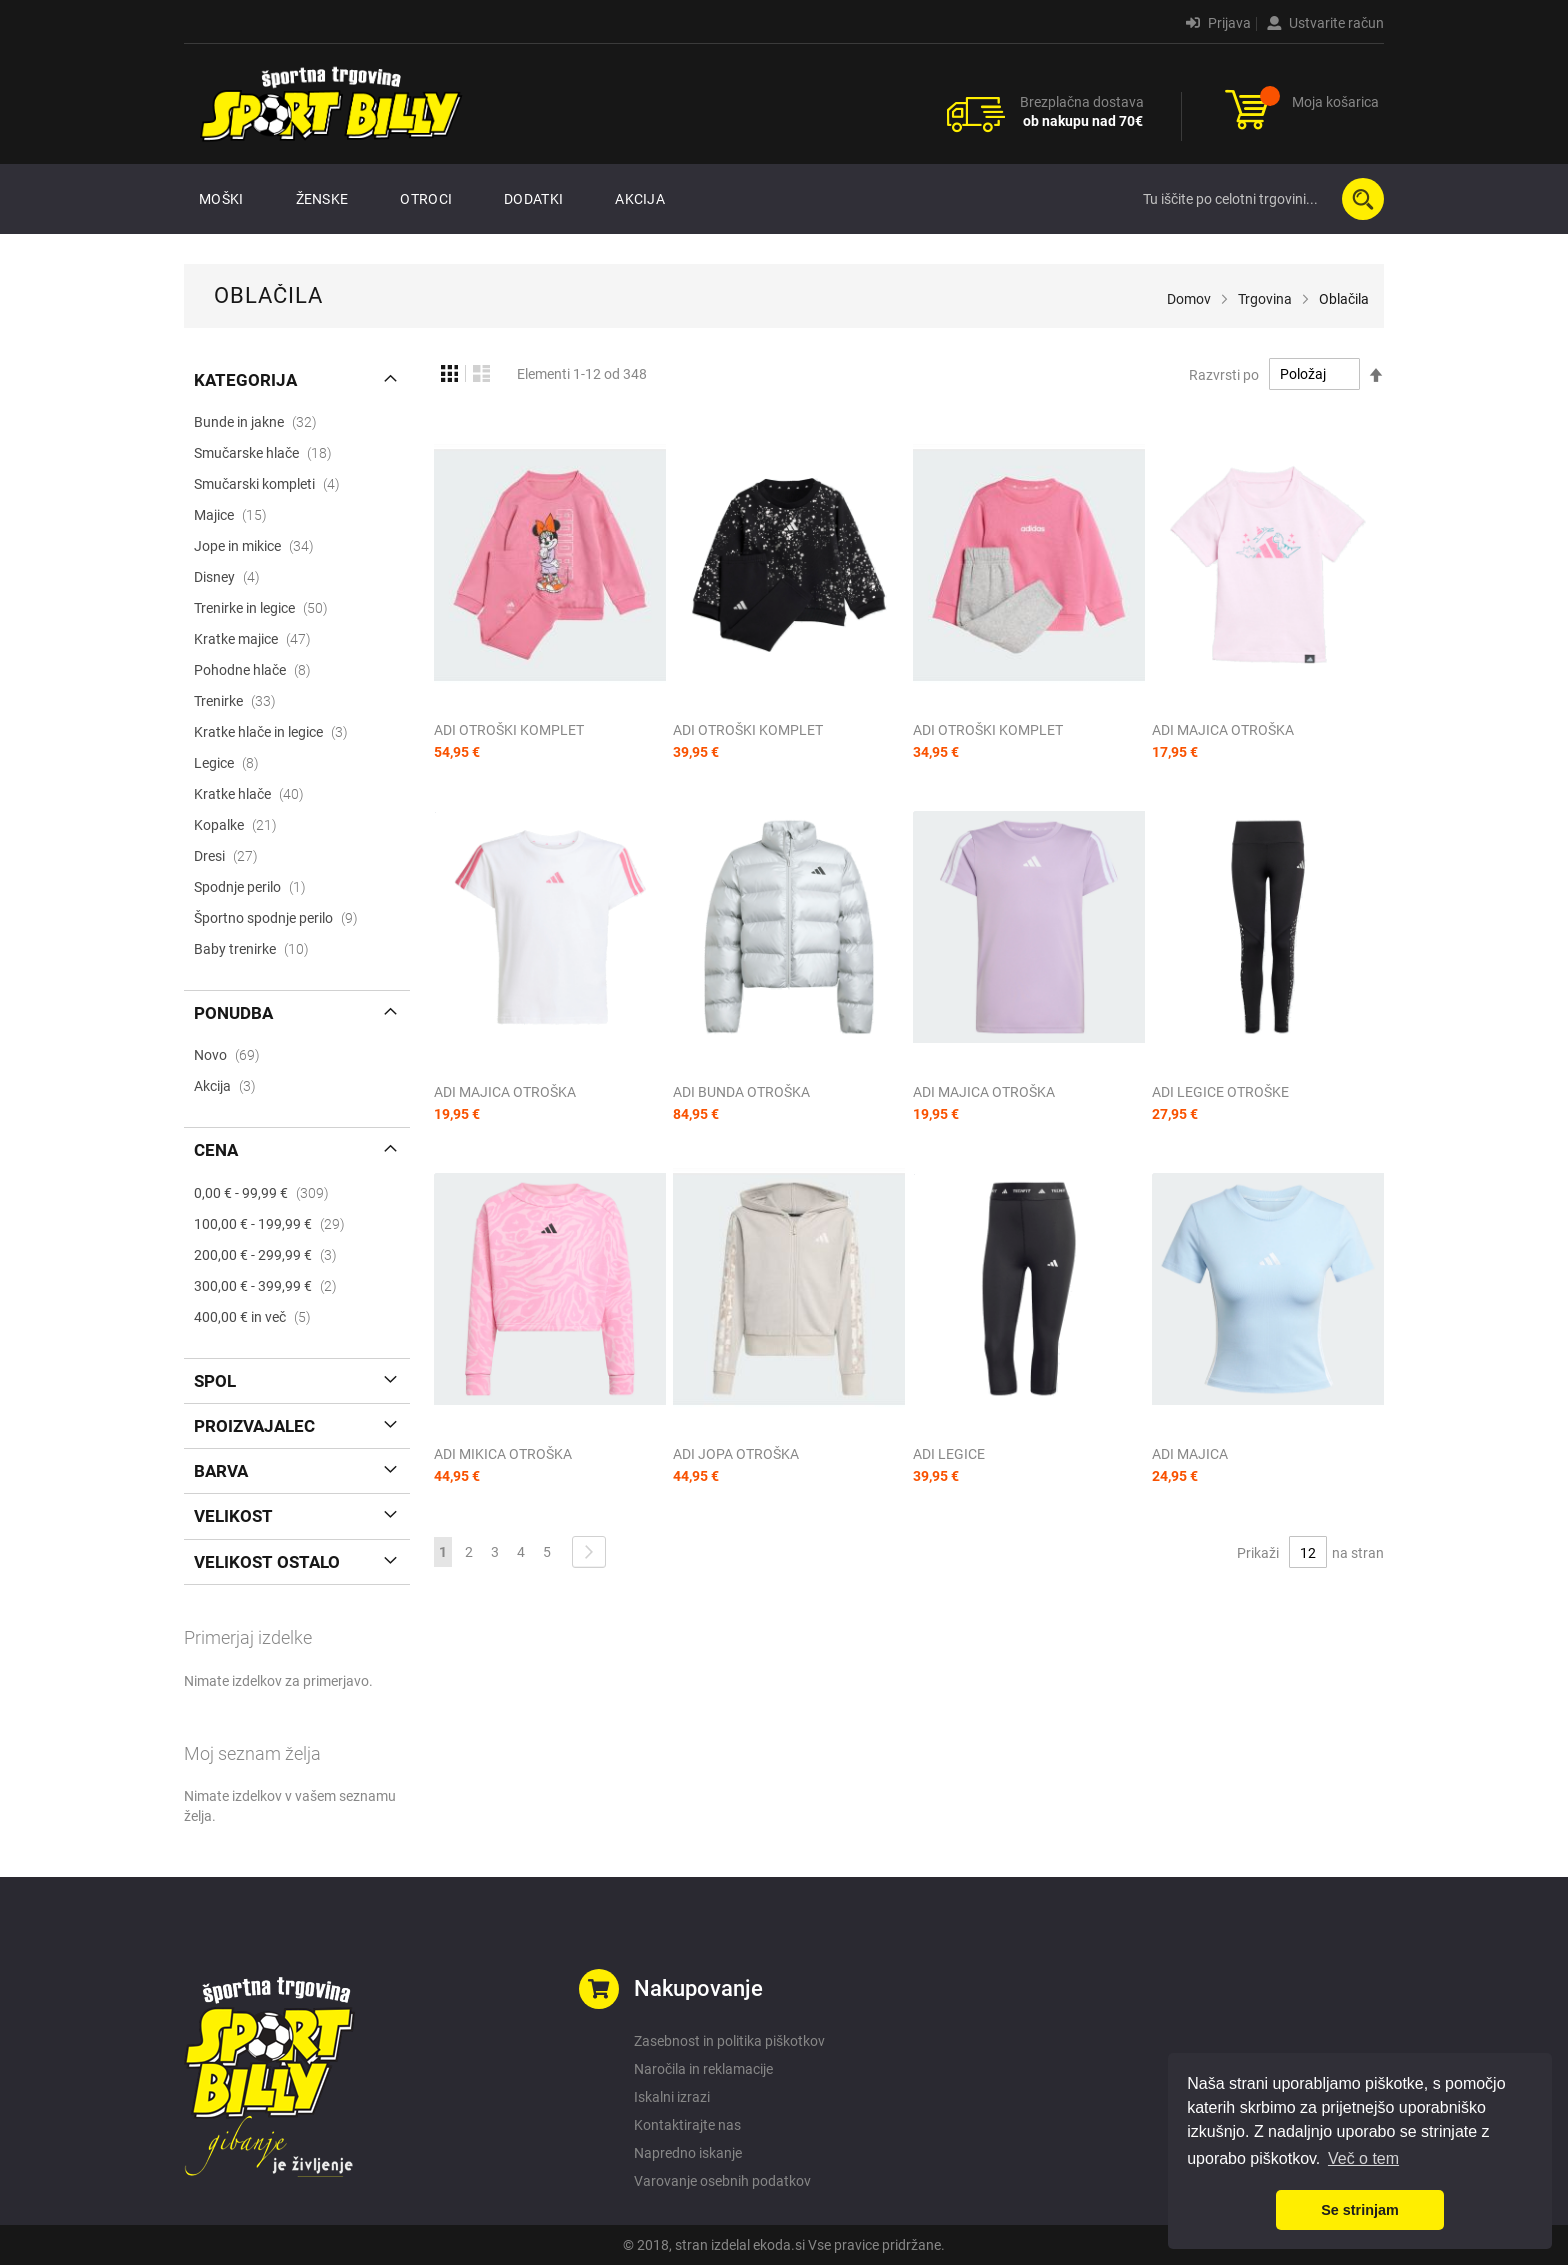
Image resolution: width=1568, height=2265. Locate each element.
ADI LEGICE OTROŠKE (1220, 1092)
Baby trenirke (257, 949)
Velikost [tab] (233, 1516)
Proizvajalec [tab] (254, 1426)
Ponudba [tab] (233, 1013)
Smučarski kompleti (273, 484)
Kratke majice (258, 639)
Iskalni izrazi (672, 2097)
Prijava (1218, 23)
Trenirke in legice (267, 608)
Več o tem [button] (1363, 2158)
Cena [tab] (216, 1150)
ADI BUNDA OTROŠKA (741, 1092)
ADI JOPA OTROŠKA (736, 1454)
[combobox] (1259, 199)
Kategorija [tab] (245, 380)
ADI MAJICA (1190, 1454)
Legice (232, 763)
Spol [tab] (215, 1381)
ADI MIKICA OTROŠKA (503, 1454)
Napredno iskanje (688, 2153)
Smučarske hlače (269, 453)
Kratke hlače (255, 794)
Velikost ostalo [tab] (267, 1562)
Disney (233, 577)
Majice (236, 515)
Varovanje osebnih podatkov (722, 2181)
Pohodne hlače (258, 670)
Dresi (232, 856)
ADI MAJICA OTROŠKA (1223, 730)
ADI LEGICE (949, 1454)
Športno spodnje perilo (282, 918)
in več (258, 1317)
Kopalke (241, 825)
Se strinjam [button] (1360, 2210)
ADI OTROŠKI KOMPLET (509, 730)
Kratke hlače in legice (277, 732)
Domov (1189, 299)
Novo (233, 1055)
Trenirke (241, 701)
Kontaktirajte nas (687, 2125)
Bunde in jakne (261, 422)
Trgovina (1265, 299)
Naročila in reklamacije (703, 2069)
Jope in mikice (260, 546)
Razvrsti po (1224, 374)
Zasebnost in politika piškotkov (729, 2041)
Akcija (231, 1086)
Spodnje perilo (256, 887)
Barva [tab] (221, 1471)
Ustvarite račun (1325, 23)
